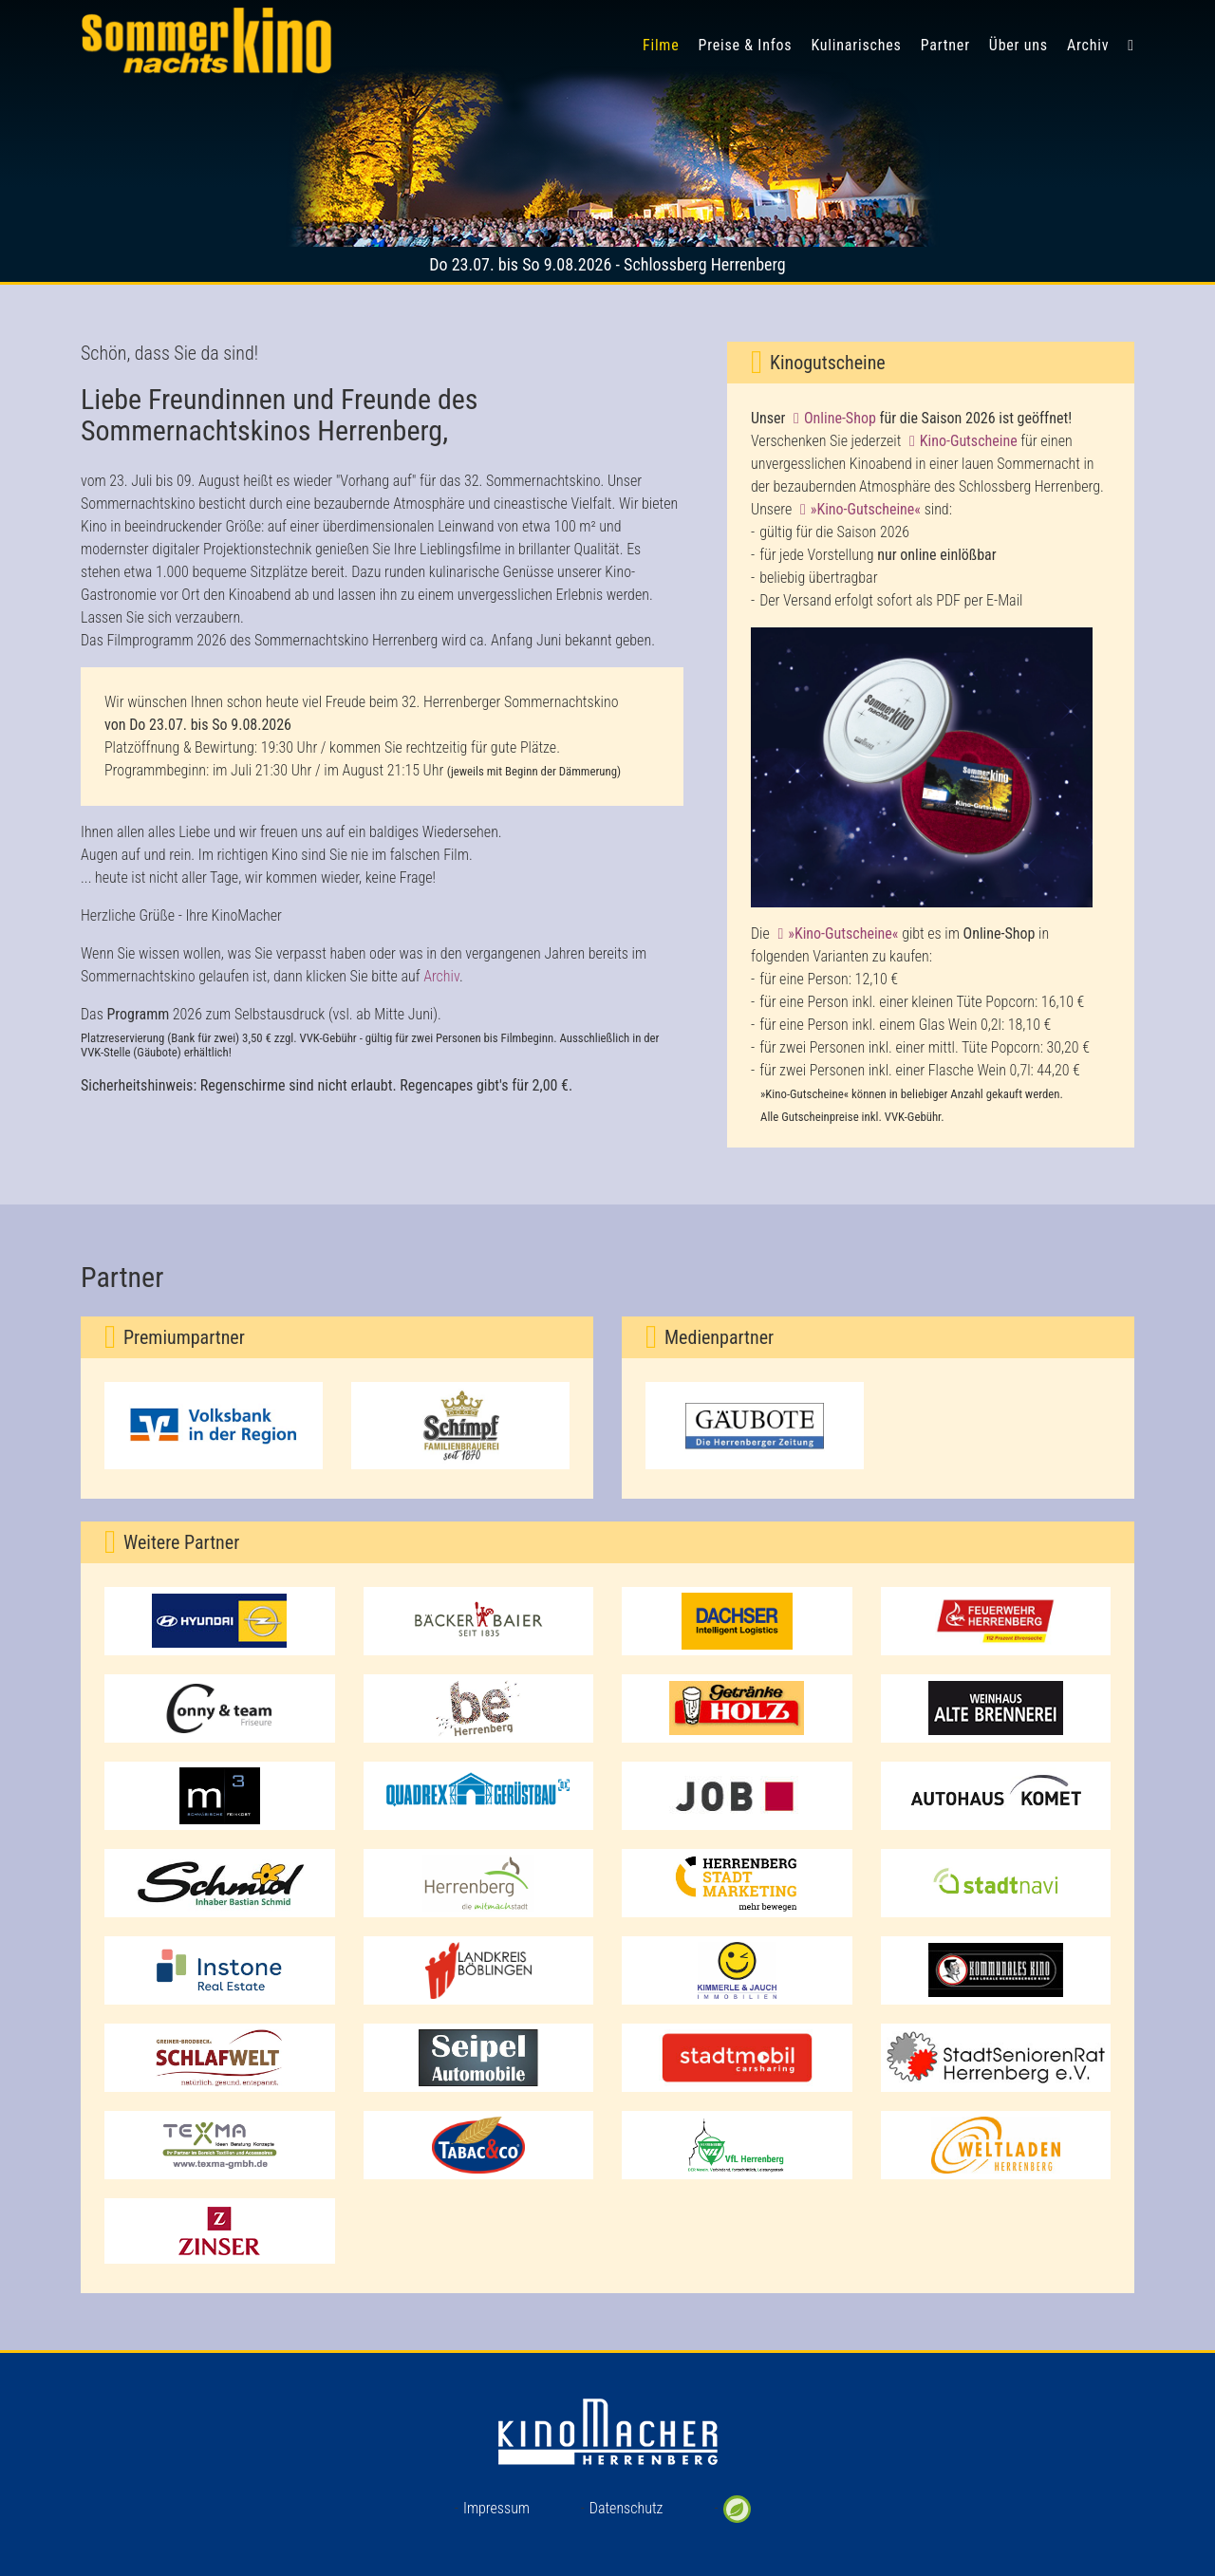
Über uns (1018, 45)
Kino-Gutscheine (969, 441)
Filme (661, 45)
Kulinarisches (856, 45)
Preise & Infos (746, 45)
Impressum (496, 2508)
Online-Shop (840, 418)
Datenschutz (626, 2508)
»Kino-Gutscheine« (866, 509)
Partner (945, 45)
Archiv (1088, 45)
